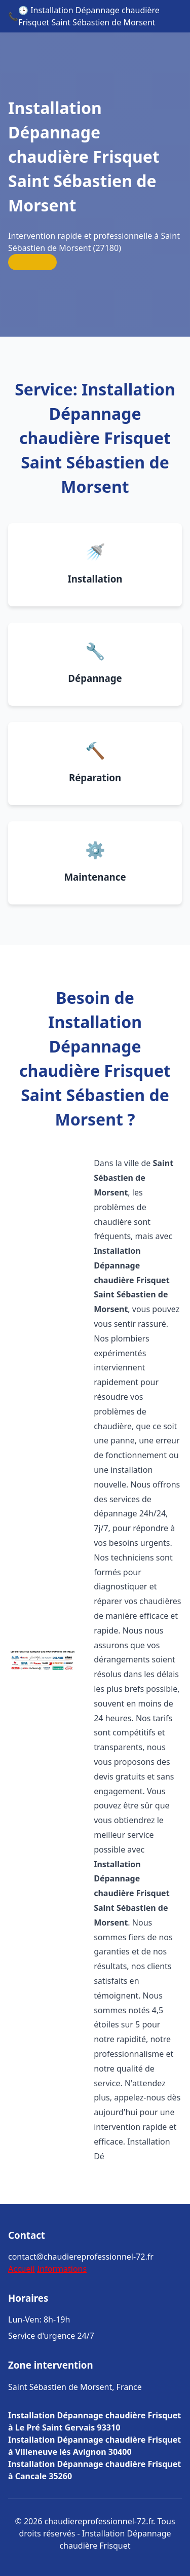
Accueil (21, 2268)
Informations (62, 2268)
